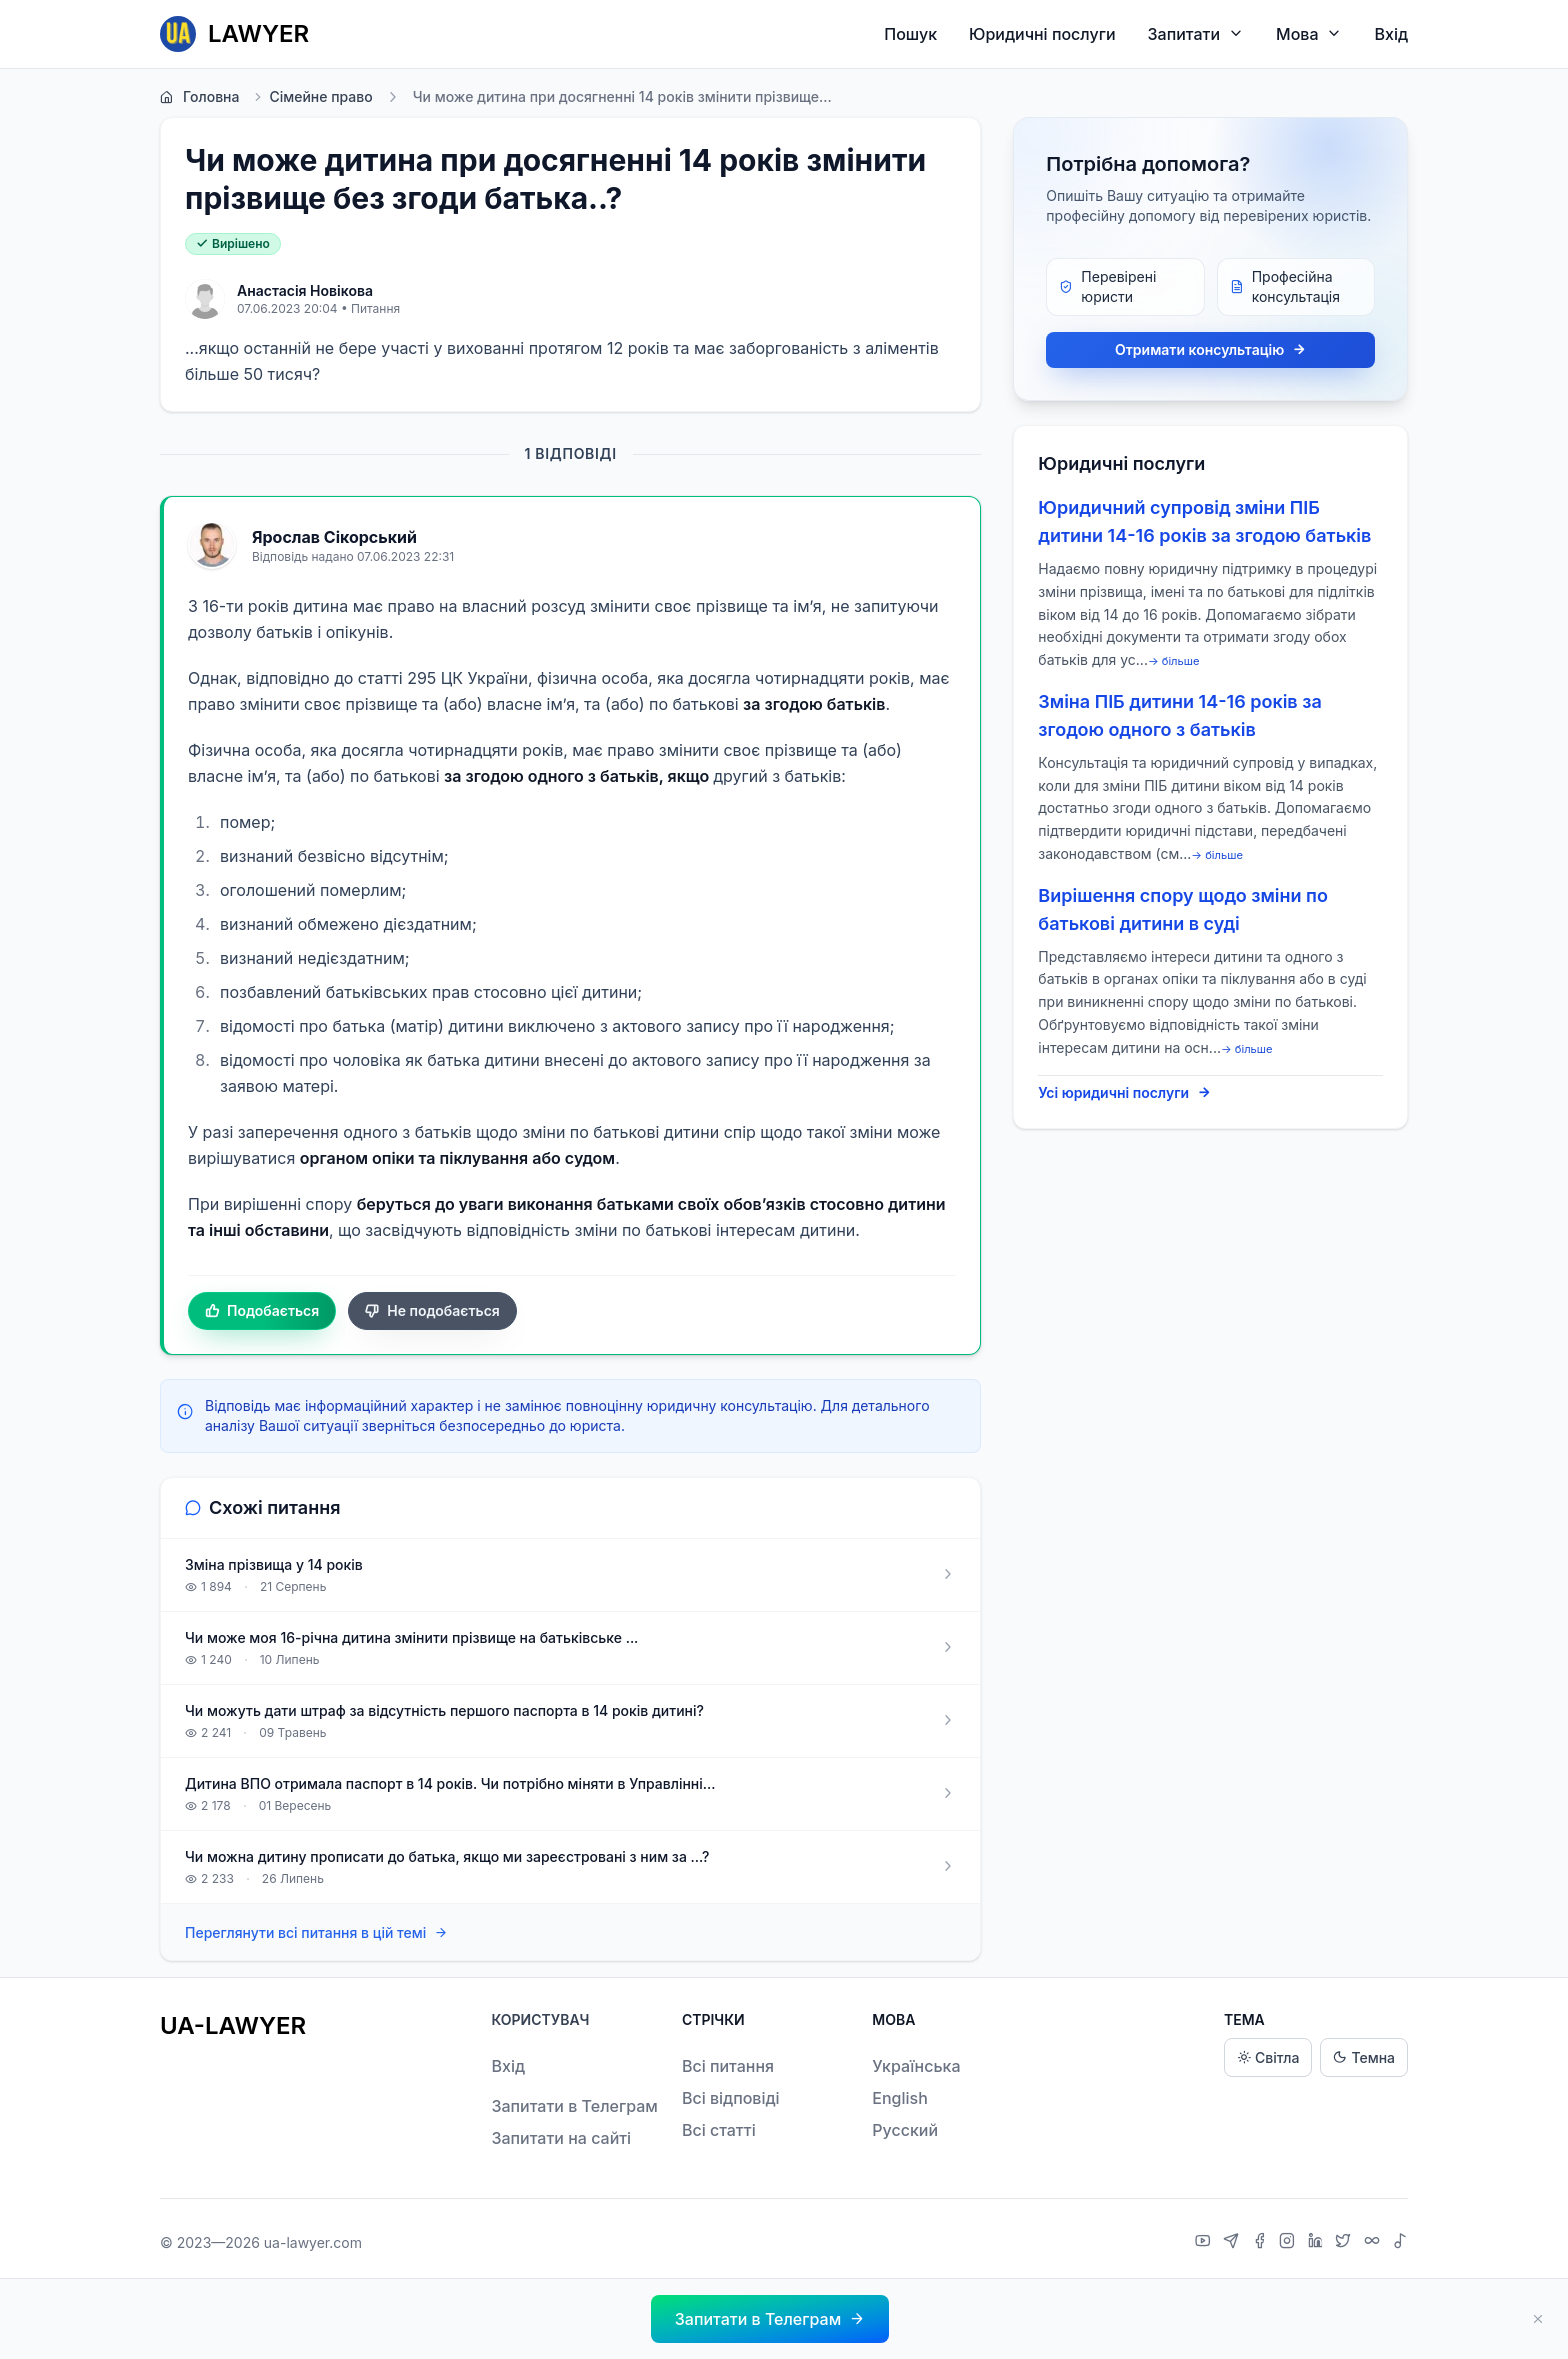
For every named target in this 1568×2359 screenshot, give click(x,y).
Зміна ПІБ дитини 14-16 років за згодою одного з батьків (1179, 715)
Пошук (910, 34)
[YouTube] (1205, 2243)
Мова (1309, 33)
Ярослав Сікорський (334, 537)
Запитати (1196, 33)
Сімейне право (311, 97)
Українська (916, 2066)
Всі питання (728, 2066)
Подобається (262, 1311)
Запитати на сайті (561, 2138)
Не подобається (432, 1311)
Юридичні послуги (1042, 34)
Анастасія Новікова (305, 290)
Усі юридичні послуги (1124, 1093)
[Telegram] (1233, 2243)
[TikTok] (1400, 2243)
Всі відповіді (731, 2098)
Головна (199, 97)
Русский (905, 2130)
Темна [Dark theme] (1364, 2057)
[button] (770, 2319)
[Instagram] (1289, 2243)
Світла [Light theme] (1268, 2057)
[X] (1345, 2243)
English (900, 2098)
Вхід (1391, 34)
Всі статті (719, 2130)
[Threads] (1374, 2243)
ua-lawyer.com (313, 2242)
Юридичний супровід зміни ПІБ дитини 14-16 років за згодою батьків (1204, 521)
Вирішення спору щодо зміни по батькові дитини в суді (1183, 909)
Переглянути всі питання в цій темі (316, 1933)
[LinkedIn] (1318, 2243)
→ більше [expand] (1174, 661)
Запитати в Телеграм (574, 2106)
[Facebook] (1262, 2243)
